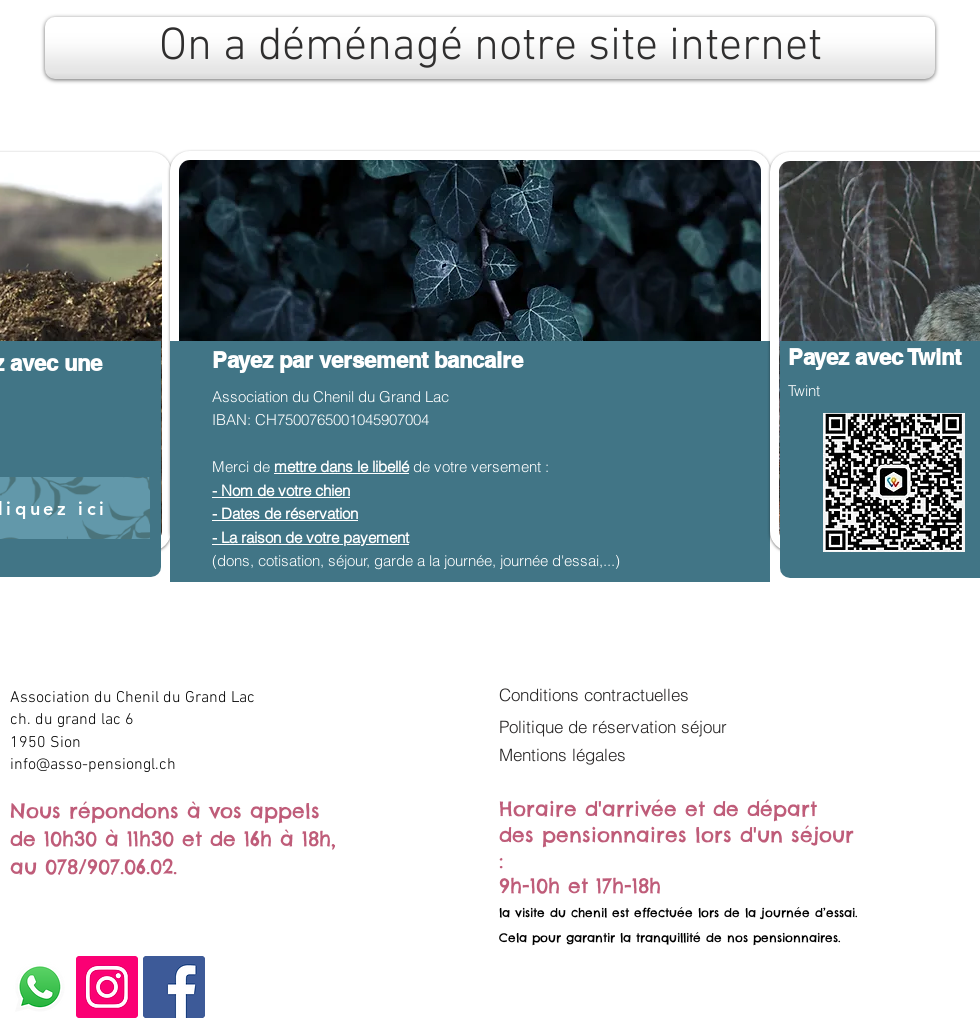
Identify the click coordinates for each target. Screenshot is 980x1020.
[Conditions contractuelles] (613, 694)
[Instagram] (107, 987)
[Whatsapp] (40, 987)
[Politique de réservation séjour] (621, 726)
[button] (572, 754)
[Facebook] (174, 987)
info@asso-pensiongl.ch (93, 765)
